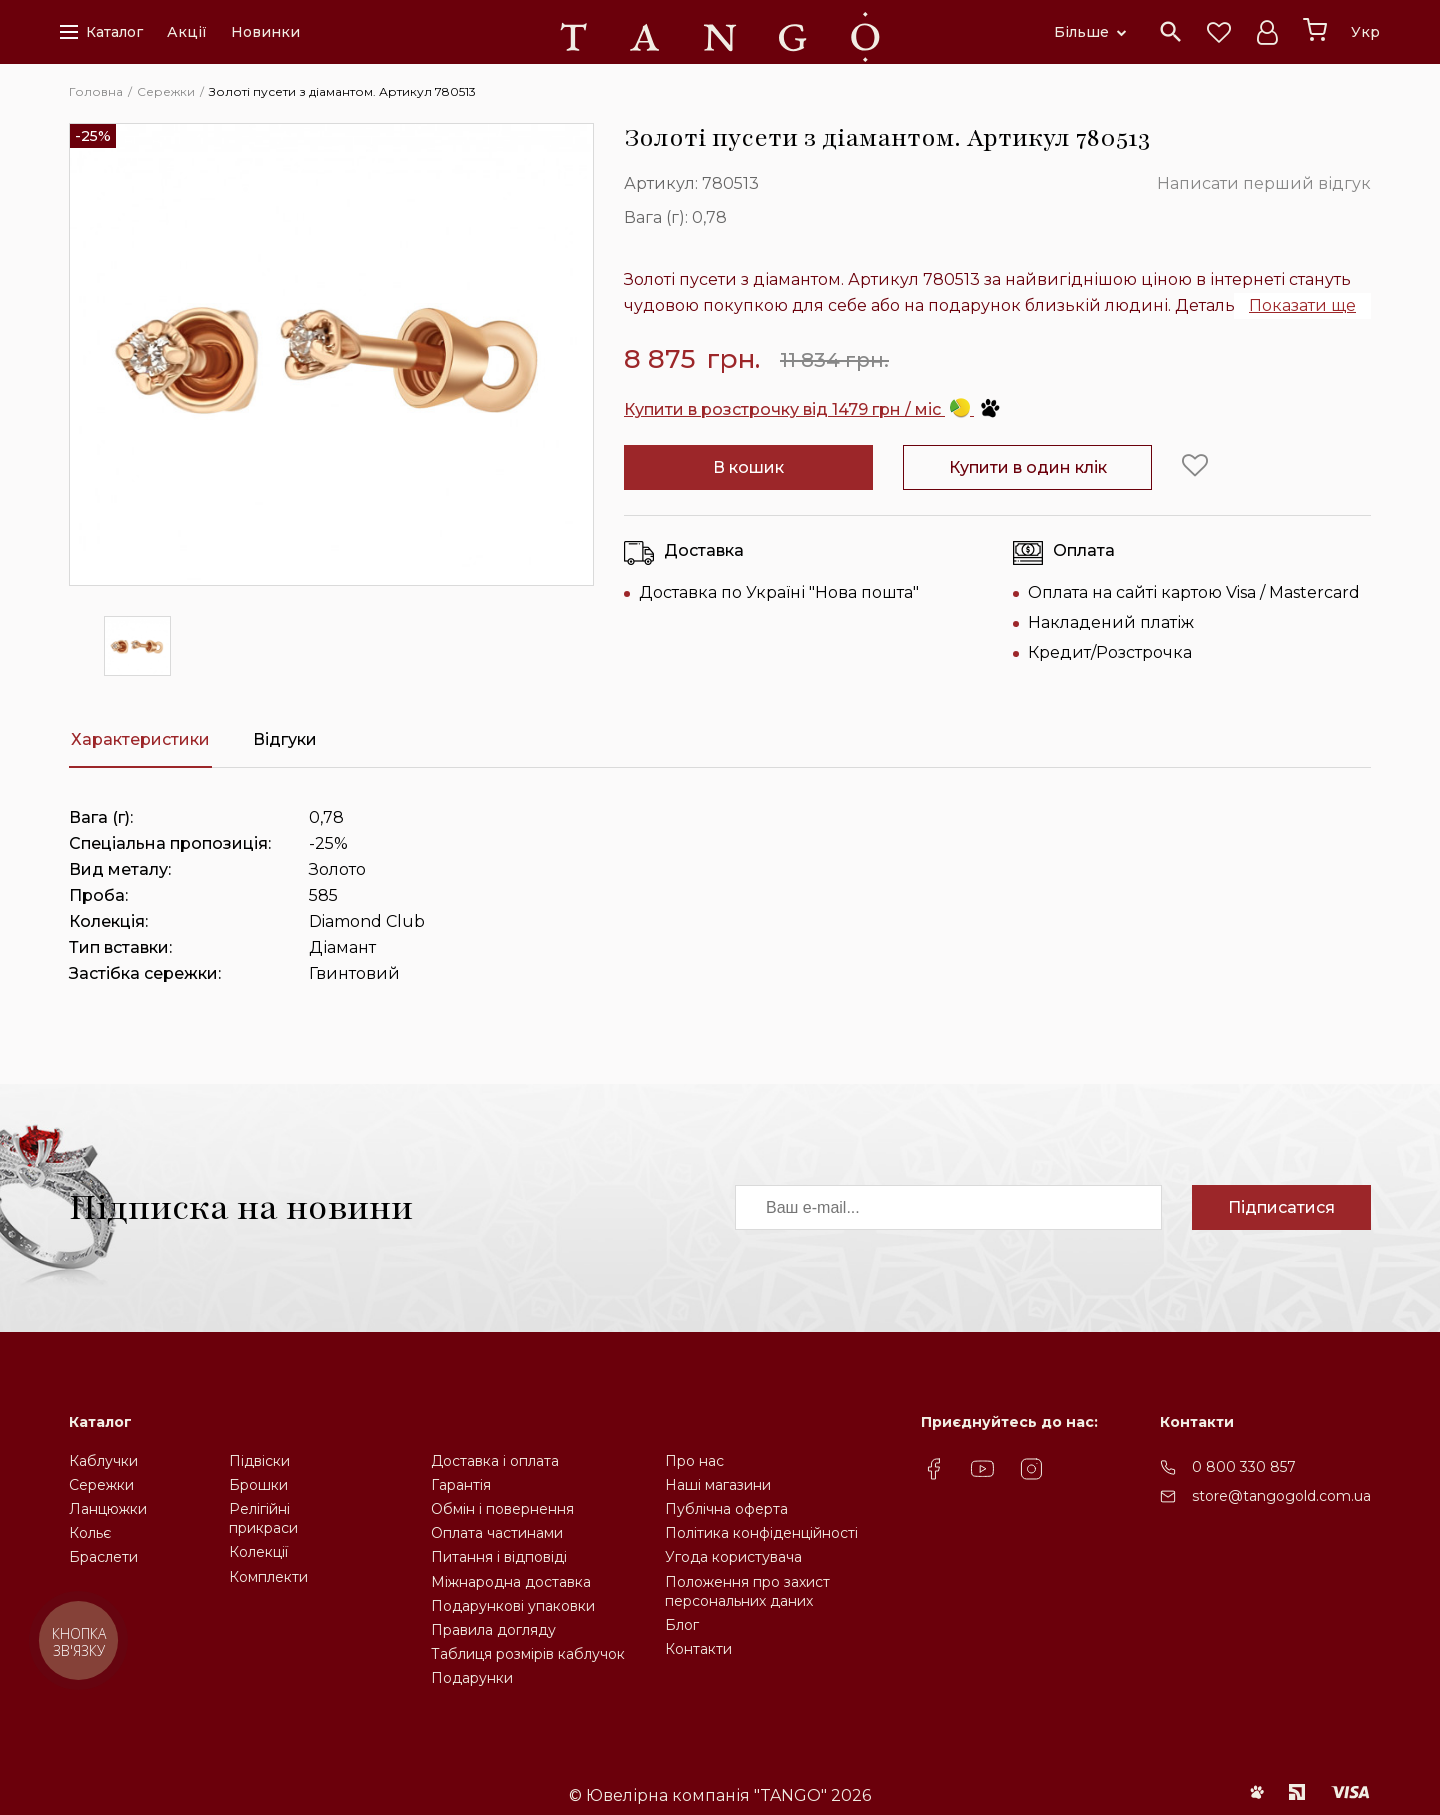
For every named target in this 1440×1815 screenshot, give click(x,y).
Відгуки (285, 739)
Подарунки (472, 1678)
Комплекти (268, 1577)
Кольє (90, 1533)
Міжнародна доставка (511, 1582)
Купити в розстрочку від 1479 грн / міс (812, 409)
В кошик (748, 467)
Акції (187, 32)
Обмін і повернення (502, 1509)
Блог (682, 1625)
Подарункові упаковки (513, 1606)
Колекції (258, 1552)
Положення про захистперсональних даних (747, 1591)
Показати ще (1302, 305)
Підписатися (1281, 1207)
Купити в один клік (1028, 467)
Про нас (694, 1461)
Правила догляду (493, 1630)
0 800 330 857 (1244, 1467)
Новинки (265, 32)
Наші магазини (718, 1485)
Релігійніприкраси (263, 1518)
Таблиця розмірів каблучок (528, 1654)
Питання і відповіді (499, 1557)
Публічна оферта (726, 1509)
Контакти (698, 1649)
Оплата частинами (497, 1533)
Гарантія (461, 1485)
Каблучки (103, 1461)
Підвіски (259, 1461)
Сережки (101, 1485)
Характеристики (140, 739)
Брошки (258, 1485)
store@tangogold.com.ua (1281, 1496)
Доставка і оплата (495, 1461)
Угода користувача (733, 1557)
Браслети (103, 1557)
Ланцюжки (108, 1509)
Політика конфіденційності (761, 1533)
